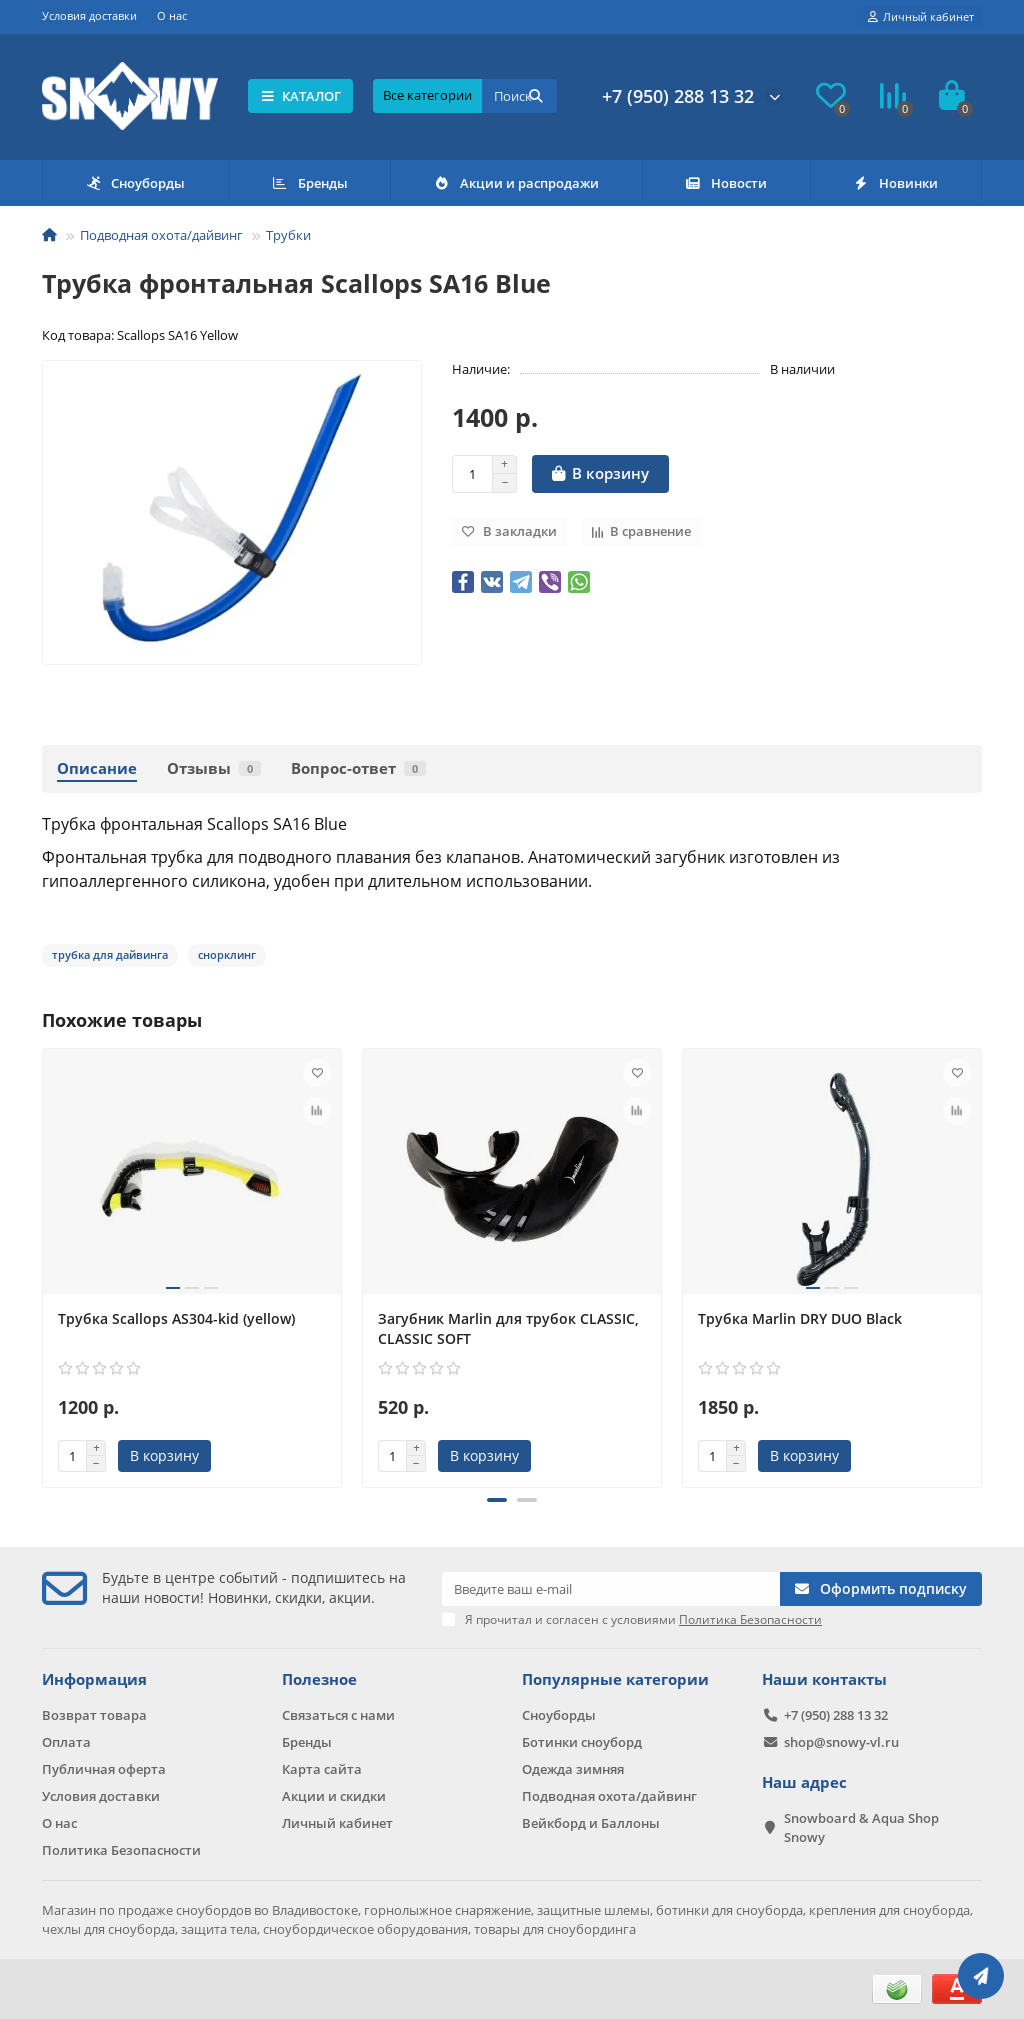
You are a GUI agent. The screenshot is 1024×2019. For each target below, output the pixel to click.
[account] (921, 17)
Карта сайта (322, 1769)
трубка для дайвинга (110, 954)
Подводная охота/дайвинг (161, 235)
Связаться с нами (338, 1715)
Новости (725, 183)
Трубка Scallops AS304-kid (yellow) (176, 1318)
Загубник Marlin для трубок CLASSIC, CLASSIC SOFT (508, 1328)
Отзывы (214, 768)
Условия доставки (89, 15)
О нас (172, 15)
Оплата (66, 1742)
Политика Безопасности (121, 1850)
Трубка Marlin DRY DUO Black (800, 1318)
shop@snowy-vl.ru (841, 1742)
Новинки (896, 183)
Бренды (309, 183)
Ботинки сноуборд (582, 1742)
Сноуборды (135, 183)
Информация (94, 1679)
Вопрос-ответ (358, 768)
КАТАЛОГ (300, 96)
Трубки (288, 235)
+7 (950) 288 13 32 (678, 96)
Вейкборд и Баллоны (591, 1823)
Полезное (319, 1679)
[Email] (611, 1589)
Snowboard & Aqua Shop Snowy (861, 1827)
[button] (497, 1500)
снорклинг (227, 954)
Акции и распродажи (516, 183)
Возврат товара (94, 1715)
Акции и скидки (334, 1796)
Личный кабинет (337, 1823)
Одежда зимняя (573, 1769)
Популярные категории (615, 1679)
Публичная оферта (104, 1769)
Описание (97, 768)
